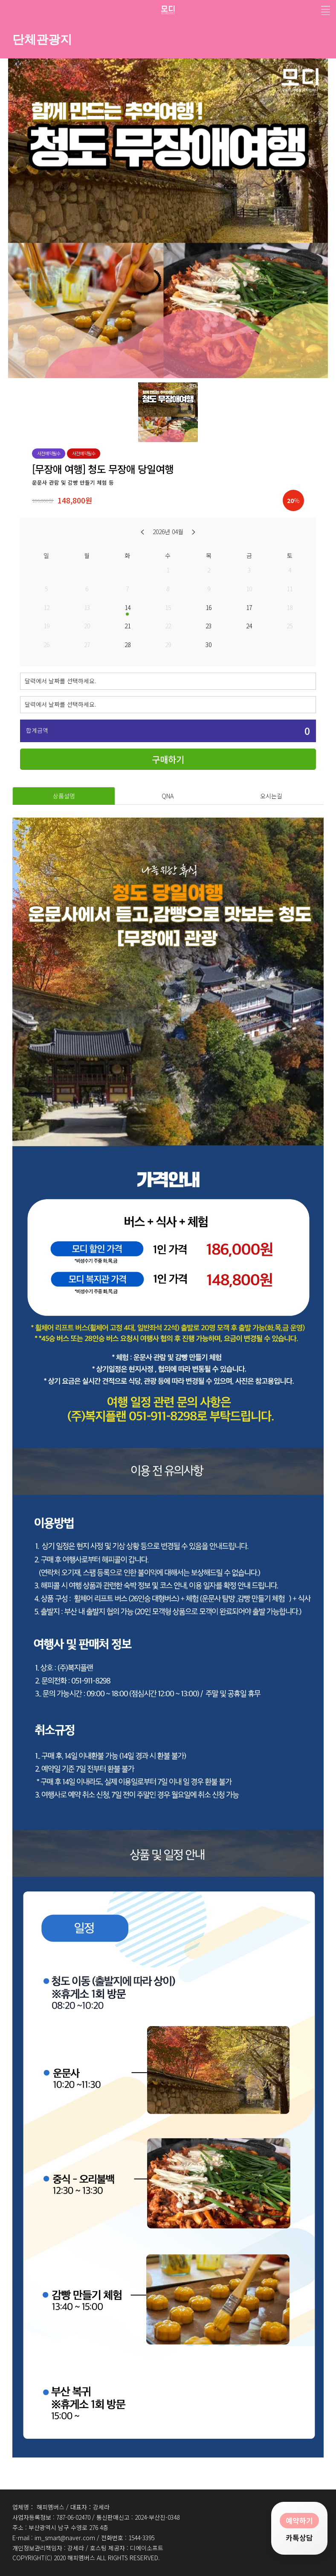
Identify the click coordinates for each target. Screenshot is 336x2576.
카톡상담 (299, 2538)
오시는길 (271, 796)
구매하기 (168, 759)
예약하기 (299, 2518)
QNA (168, 796)
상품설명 (64, 796)
